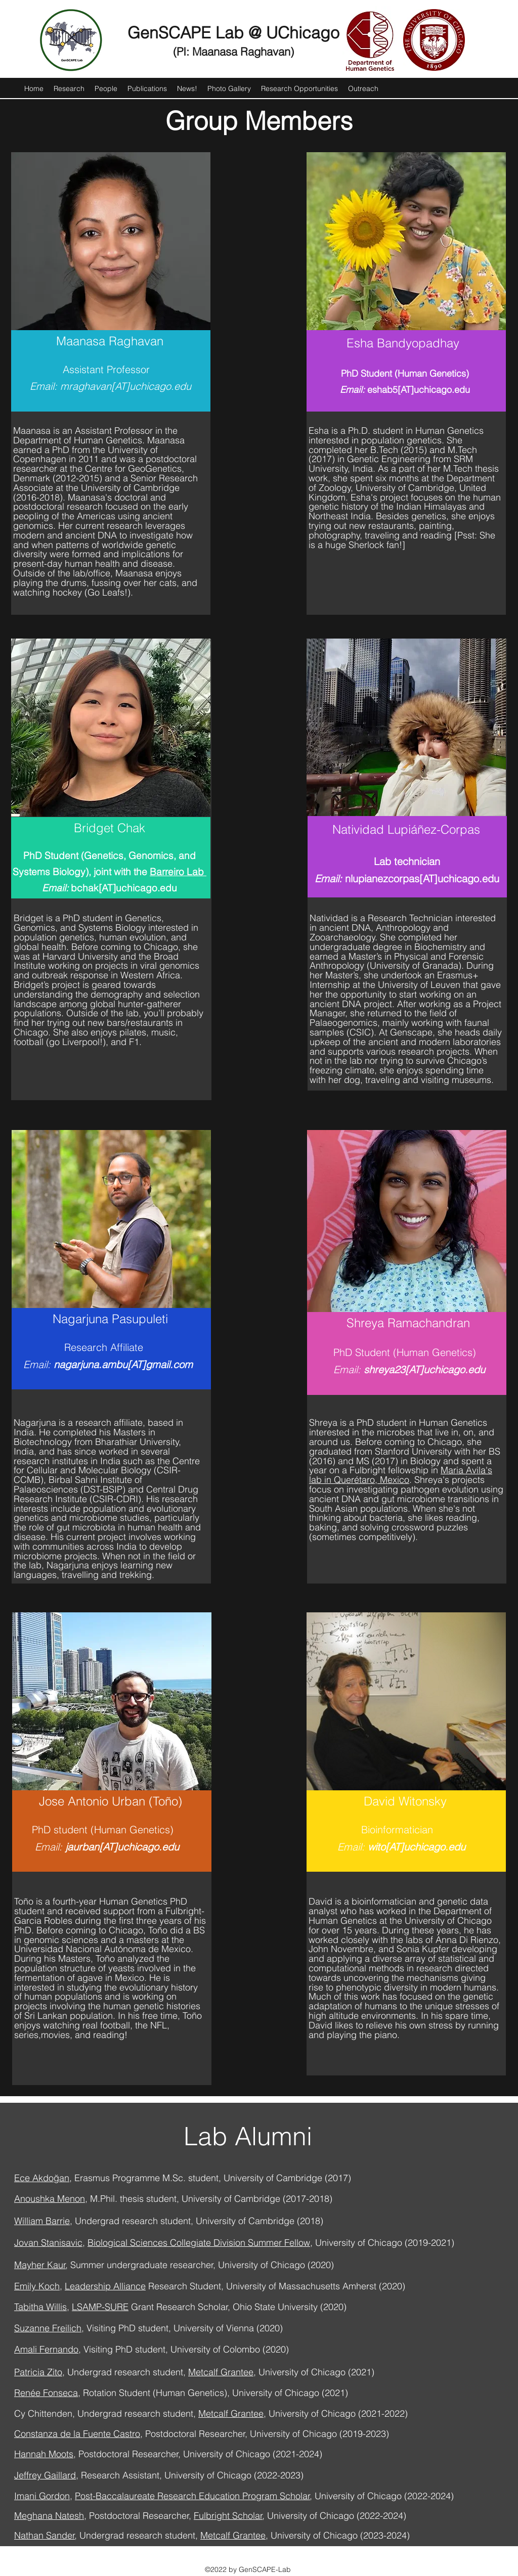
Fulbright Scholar (228, 2515)
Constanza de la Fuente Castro (77, 2433)
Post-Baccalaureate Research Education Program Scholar (192, 2496)
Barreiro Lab (178, 872)
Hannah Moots (43, 2454)
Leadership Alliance (105, 2286)
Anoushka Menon (49, 2198)
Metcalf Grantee (220, 2372)
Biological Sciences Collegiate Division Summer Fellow (199, 2242)
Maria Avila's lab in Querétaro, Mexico (400, 1474)
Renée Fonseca (46, 2393)
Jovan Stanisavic (48, 2242)
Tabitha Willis (40, 2307)
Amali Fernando (46, 2349)
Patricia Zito (38, 2372)
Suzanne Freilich (47, 2328)
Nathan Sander (44, 2535)
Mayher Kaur (40, 2265)
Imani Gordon (42, 2496)
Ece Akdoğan (41, 2178)
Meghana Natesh (49, 2515)
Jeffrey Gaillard (45, 2475)
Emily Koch (37, 2286)
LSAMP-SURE (100, 2307)
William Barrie (42, 2221)
